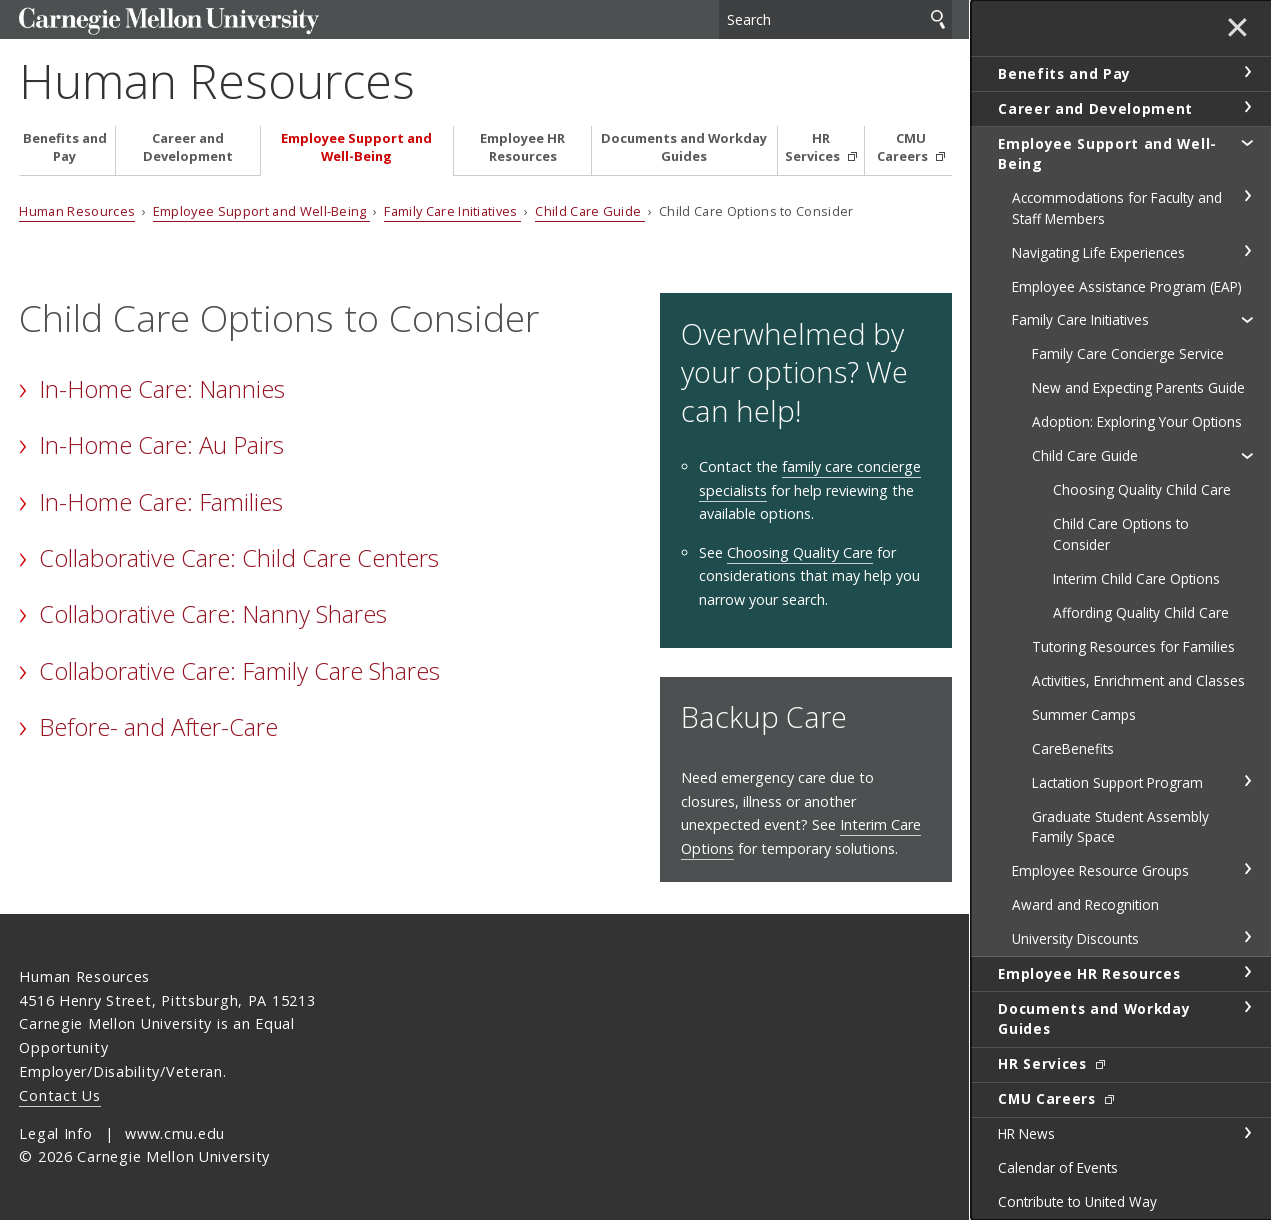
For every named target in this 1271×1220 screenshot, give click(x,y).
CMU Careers (904, 147)
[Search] (835, 19)
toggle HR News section (1247, 1133)
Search (938, 19)
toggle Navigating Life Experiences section (1247, 251)
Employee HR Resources (522, 147)
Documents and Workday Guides (684, 147)
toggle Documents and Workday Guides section (1247, 1007)
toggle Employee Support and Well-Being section (1247, 142)
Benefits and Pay (65, 147)
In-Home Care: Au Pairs (161, 444)
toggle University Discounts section (1247, 937)
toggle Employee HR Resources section (1247, 972)
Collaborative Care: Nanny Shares (213, 613)
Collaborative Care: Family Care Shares (239, 670)
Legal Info (55, 1133)
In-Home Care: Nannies (162, 388)
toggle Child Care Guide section (1247, 455)
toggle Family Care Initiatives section (1247, 319)
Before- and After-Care (158, 726)
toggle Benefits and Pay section (1247, 72)
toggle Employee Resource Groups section (1247, 869)
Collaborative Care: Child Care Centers (239, 557)
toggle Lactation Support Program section (1247, 781)
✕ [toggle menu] (1237, 29)
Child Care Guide (589, 211)
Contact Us (59, 1095)
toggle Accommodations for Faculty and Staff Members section (1247, 196)
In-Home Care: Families (161, 501)
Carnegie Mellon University (169, 21)
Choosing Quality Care (800, 552)
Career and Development (188, 147)
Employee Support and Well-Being (356, 147)
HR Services (814, 147)
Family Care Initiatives (452, 211)
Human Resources (217, 80)
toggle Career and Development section (1247, 107)
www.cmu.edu (175, 1133)
